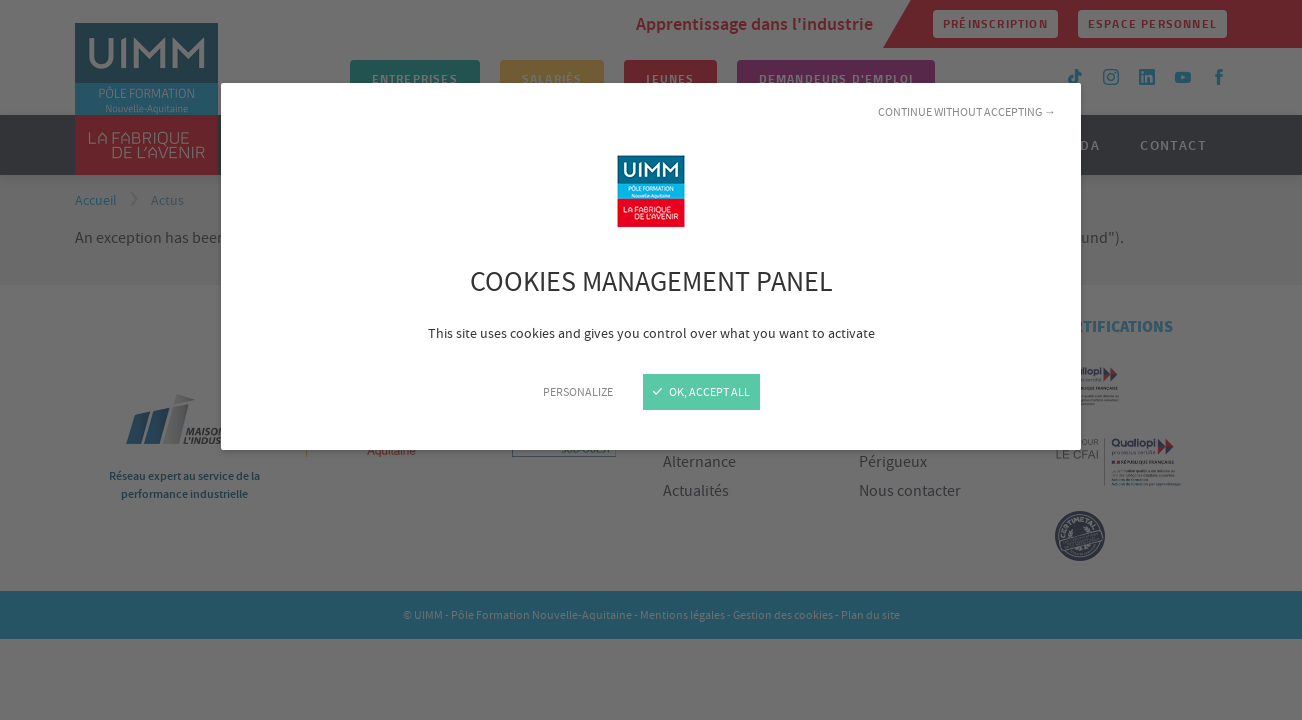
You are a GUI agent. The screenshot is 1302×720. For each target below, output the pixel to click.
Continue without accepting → (967, 112)
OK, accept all (701, 392)
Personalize (578, 392)
